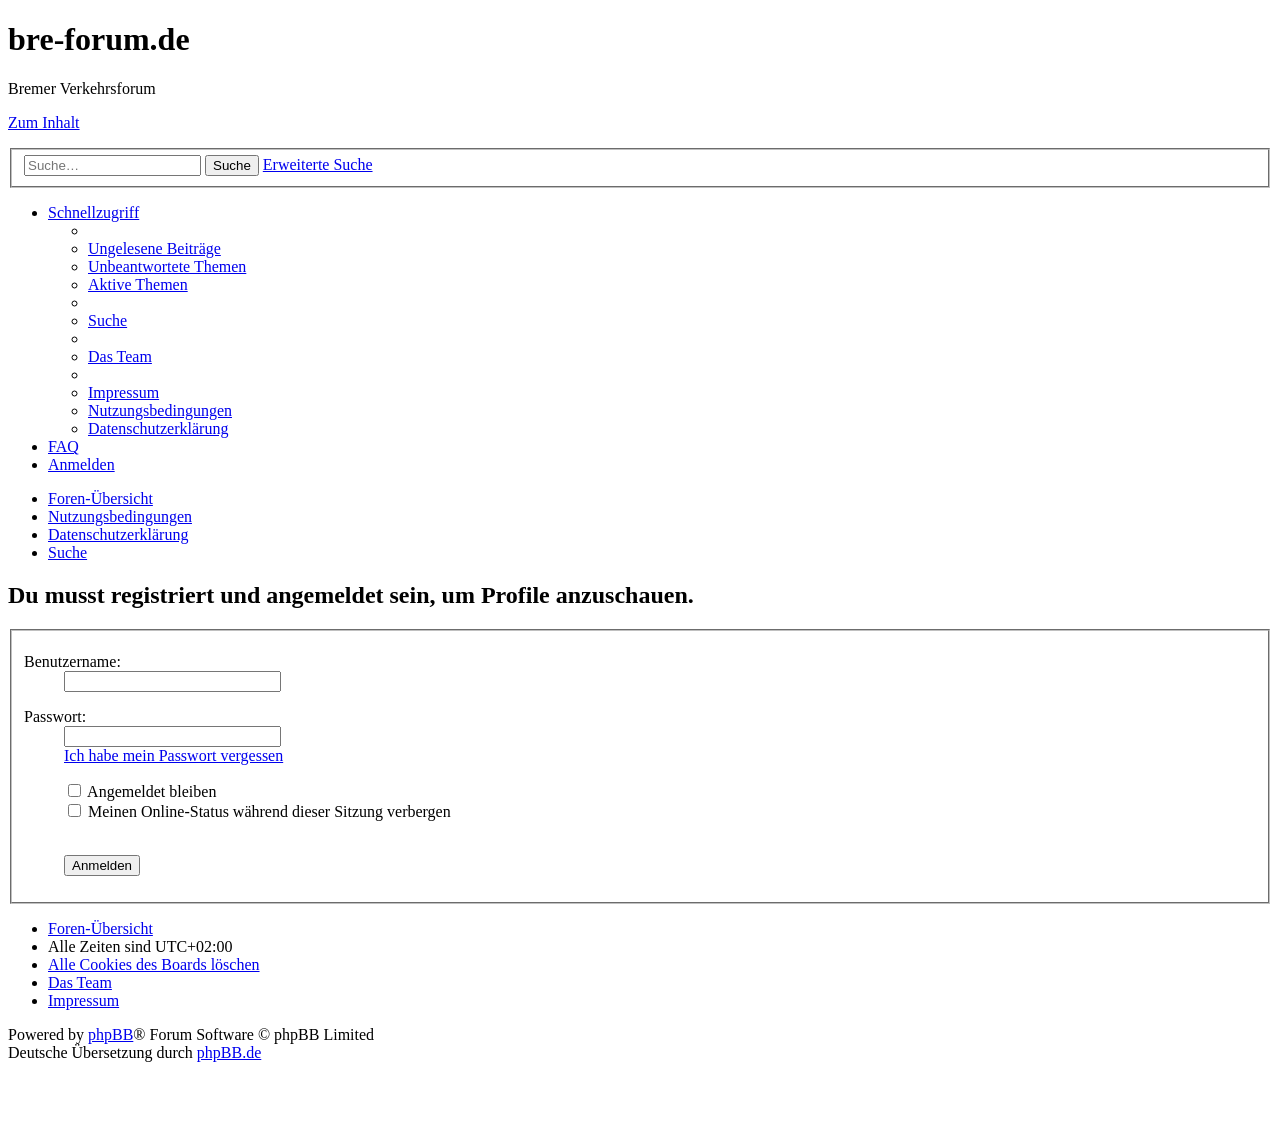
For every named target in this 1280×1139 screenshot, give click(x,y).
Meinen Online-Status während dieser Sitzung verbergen (259, 811)
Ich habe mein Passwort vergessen (173, 755)
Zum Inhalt (44, 122)
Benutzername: (72, 661)
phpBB (110, 1034)
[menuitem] (154, 248)
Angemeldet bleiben (142, 791)
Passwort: (55, 716)
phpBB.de (229, 1052)
